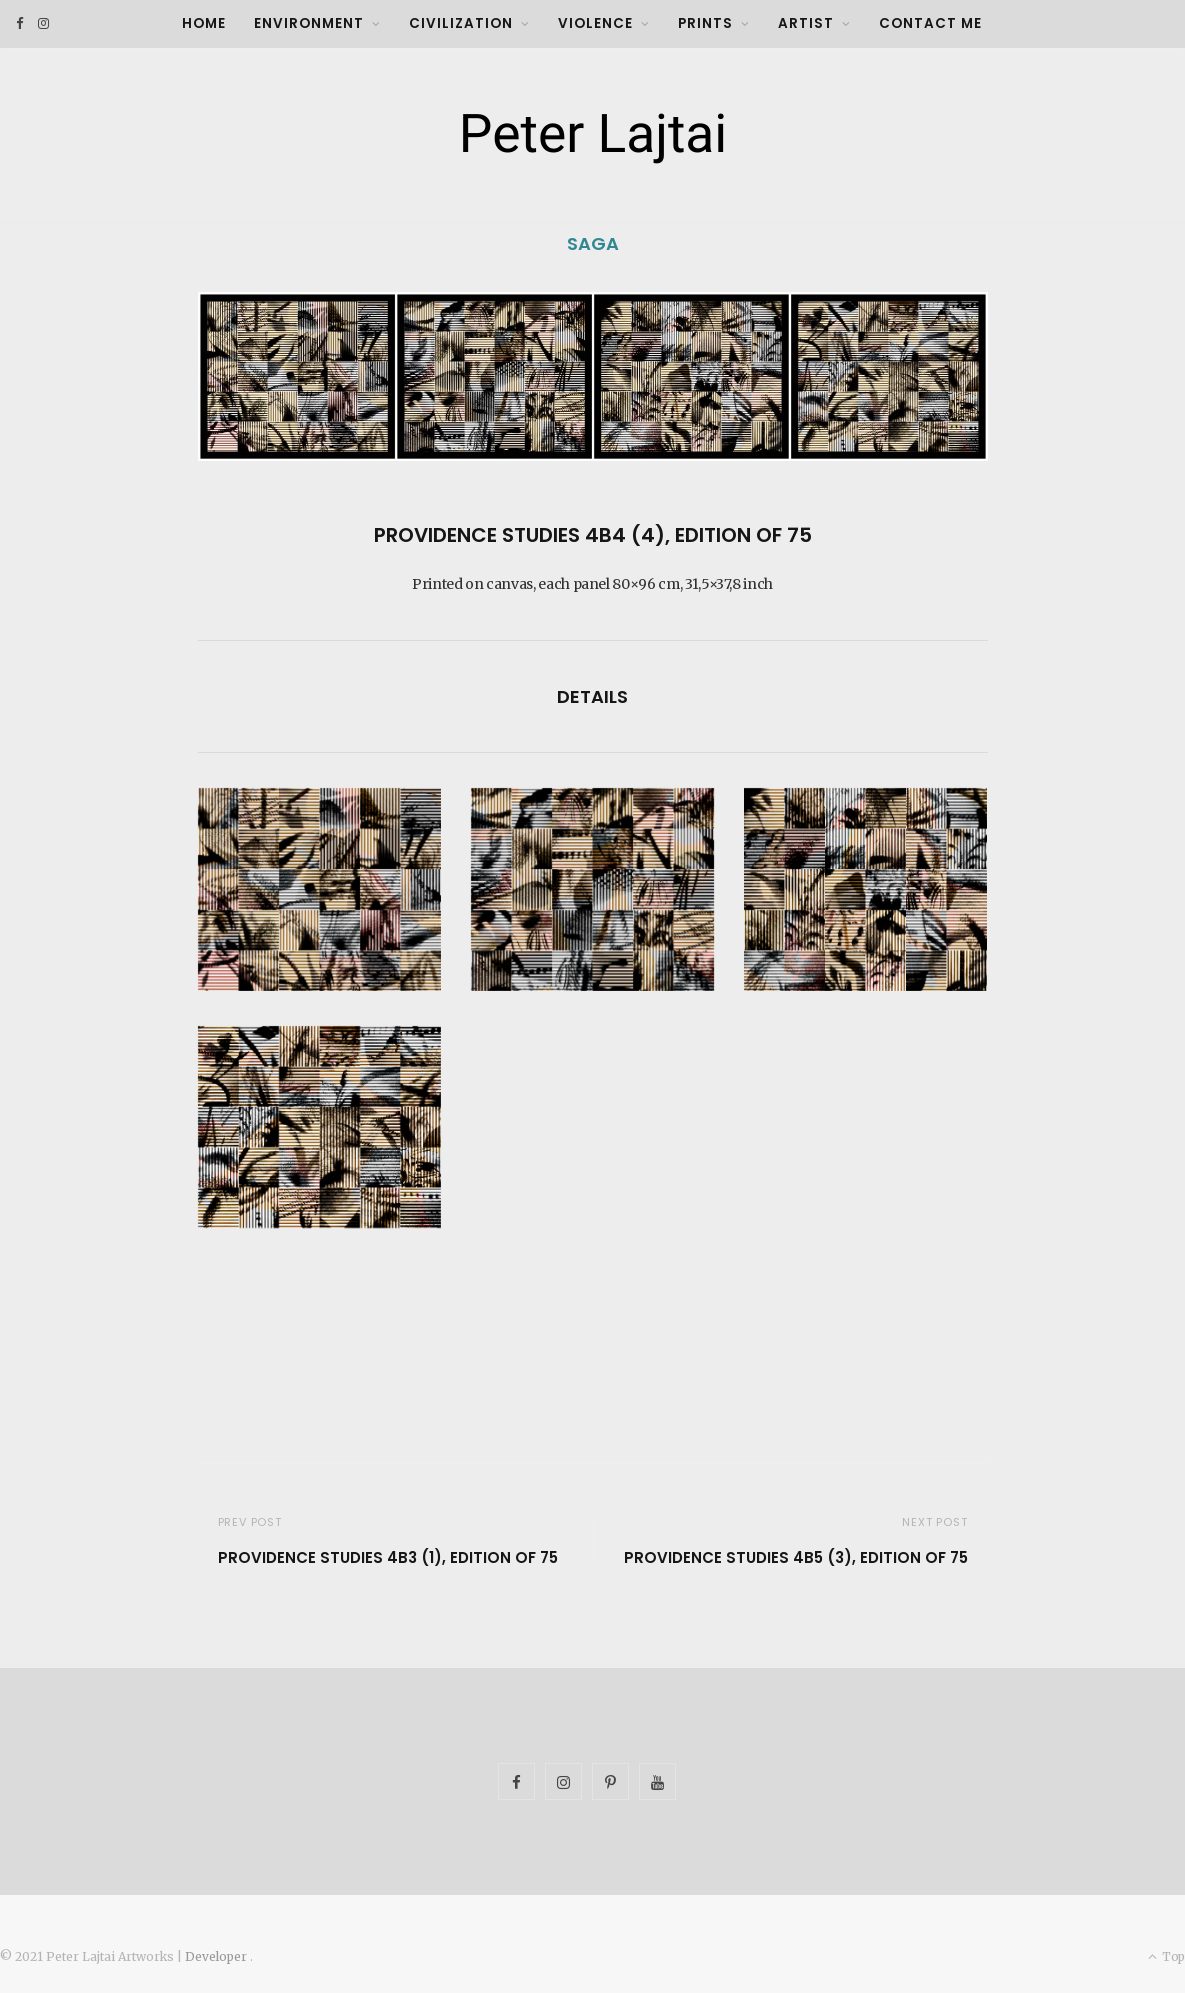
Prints (705, 23)
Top (1166, 1956)
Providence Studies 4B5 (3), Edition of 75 (796, 1557)
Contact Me (930, 23)
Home (204, 23)
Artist (806, 23)
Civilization (461, 23)
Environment (309, 23)
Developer (217, 1956)
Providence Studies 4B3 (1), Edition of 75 (388, 1557)
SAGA (593, 243)
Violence (595, 23)
